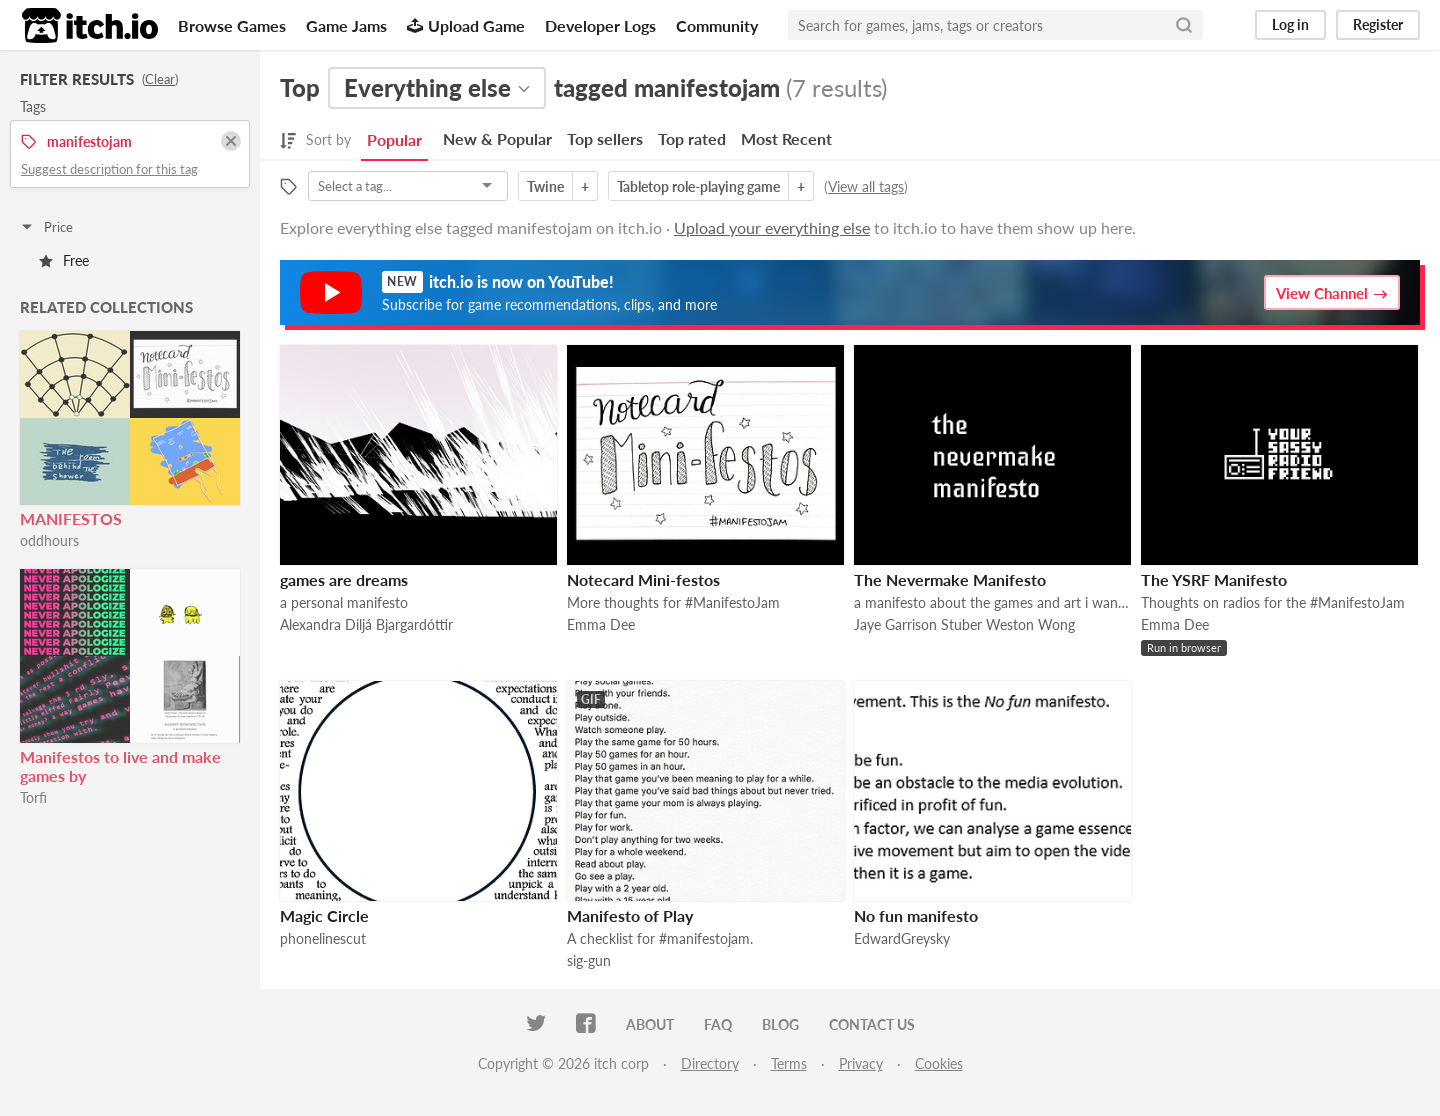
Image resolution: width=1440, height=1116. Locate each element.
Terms (789, 1063)
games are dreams (344, 579)
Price (46, 227)
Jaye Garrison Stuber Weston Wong (964, 624)
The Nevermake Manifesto (950, 579)
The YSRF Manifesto (1214, 579)
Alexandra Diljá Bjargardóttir (366, 624)
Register (1378, 24)
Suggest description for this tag (109, 169)
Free (64, 260)
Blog (780, 1024)
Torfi (33, 797)
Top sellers (605, 138)
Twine (545, 186)
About (650, 1024)
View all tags (866, 186)
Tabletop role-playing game (698, 186)
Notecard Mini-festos (643, 579)
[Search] (1184, 25)
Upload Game (466, 25)
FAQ (718, 1024)
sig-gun (589, 960)
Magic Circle (324, 915)
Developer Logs (600, 25)
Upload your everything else (772, 227)
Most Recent (786, 138)
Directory (710, 1063)
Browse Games (232, 25)
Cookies (939, 1063)
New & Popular (497, 138)
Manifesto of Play (630, 915)
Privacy (861, 1063)
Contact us (872, 1024)
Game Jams (346, 25)
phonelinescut (323, 938)
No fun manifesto (916, 915)
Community (717, 25)
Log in (1290, 24)
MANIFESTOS (71, 518)
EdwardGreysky (902, 938)
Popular (394, 139)
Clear (160, 79)
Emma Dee (601, 624)
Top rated (692, 138)
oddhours (49, 540)
